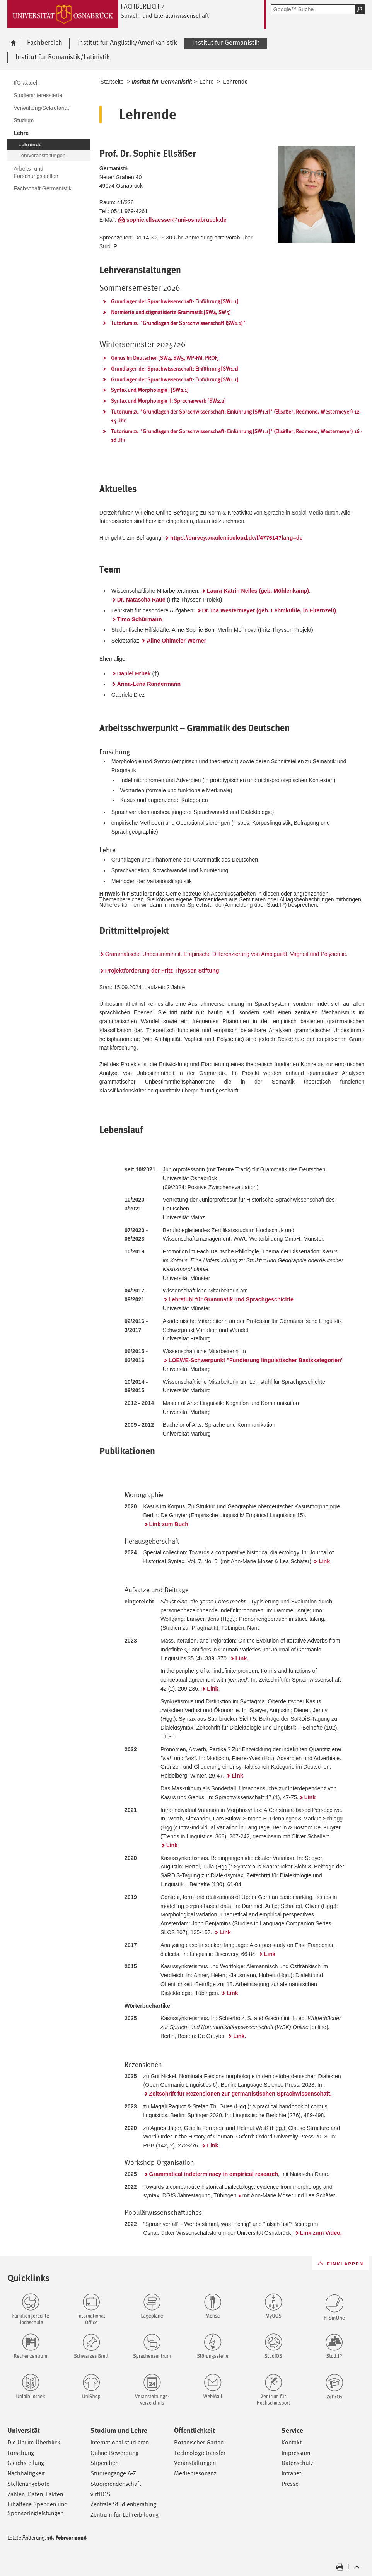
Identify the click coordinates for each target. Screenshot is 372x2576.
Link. (241, 1658)
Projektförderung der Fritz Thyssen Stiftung (162, 970)
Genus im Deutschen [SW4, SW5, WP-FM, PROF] (164, 358)
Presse (290, 2483)
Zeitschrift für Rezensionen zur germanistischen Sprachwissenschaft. (240, 2094)
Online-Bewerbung (114, 2452)
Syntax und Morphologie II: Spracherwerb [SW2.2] (168, 401)
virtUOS (100, 2494)
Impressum (296, 2452)
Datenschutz (298, 2463)
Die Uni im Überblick (33, 2442)
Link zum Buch (168, 1524)
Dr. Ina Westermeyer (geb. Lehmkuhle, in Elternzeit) (269, 610)
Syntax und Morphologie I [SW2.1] (149, 390)
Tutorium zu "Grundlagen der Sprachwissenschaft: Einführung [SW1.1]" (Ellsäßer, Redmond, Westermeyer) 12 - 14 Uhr (236, 416)
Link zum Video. (321, 2233)
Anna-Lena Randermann (149, 684)
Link (324, 1561)
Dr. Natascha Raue (141, 600)
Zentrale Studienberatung (123, 2504)
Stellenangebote (28, 2483)
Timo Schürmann (139, 619)
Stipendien (104, 2463)
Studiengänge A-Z (113, 2473)
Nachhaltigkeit (26, 2473)
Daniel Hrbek (134, 673)
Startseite (112, 82)
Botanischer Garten (199, 2442)
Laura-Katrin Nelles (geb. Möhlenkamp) (258, 591)
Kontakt (292, 2442)
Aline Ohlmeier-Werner (176, 641)
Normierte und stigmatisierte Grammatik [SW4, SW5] (170, 312)
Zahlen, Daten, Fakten (35, 2494)
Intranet (291, 2473)
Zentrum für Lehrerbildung (124, 2514)
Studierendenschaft (115, 2483)
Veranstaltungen (195, 2463)
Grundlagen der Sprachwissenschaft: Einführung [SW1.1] (174, 301)
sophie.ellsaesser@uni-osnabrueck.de (176, 220)
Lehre (206, 82)
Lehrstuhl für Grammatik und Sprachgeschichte (231, 1299)
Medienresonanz (195, 2473)
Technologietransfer (199, 2452)
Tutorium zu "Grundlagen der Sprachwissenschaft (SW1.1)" (178, 323)
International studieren (119, 2442)
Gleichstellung (25, 2463)
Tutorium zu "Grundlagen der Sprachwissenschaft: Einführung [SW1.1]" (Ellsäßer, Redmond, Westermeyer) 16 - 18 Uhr (236, 435)
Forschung (20, 2452)
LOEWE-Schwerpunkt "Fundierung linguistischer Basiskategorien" (256, 1360)
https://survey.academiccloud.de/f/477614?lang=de (237, 538)
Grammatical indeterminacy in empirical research (213, 2174)
